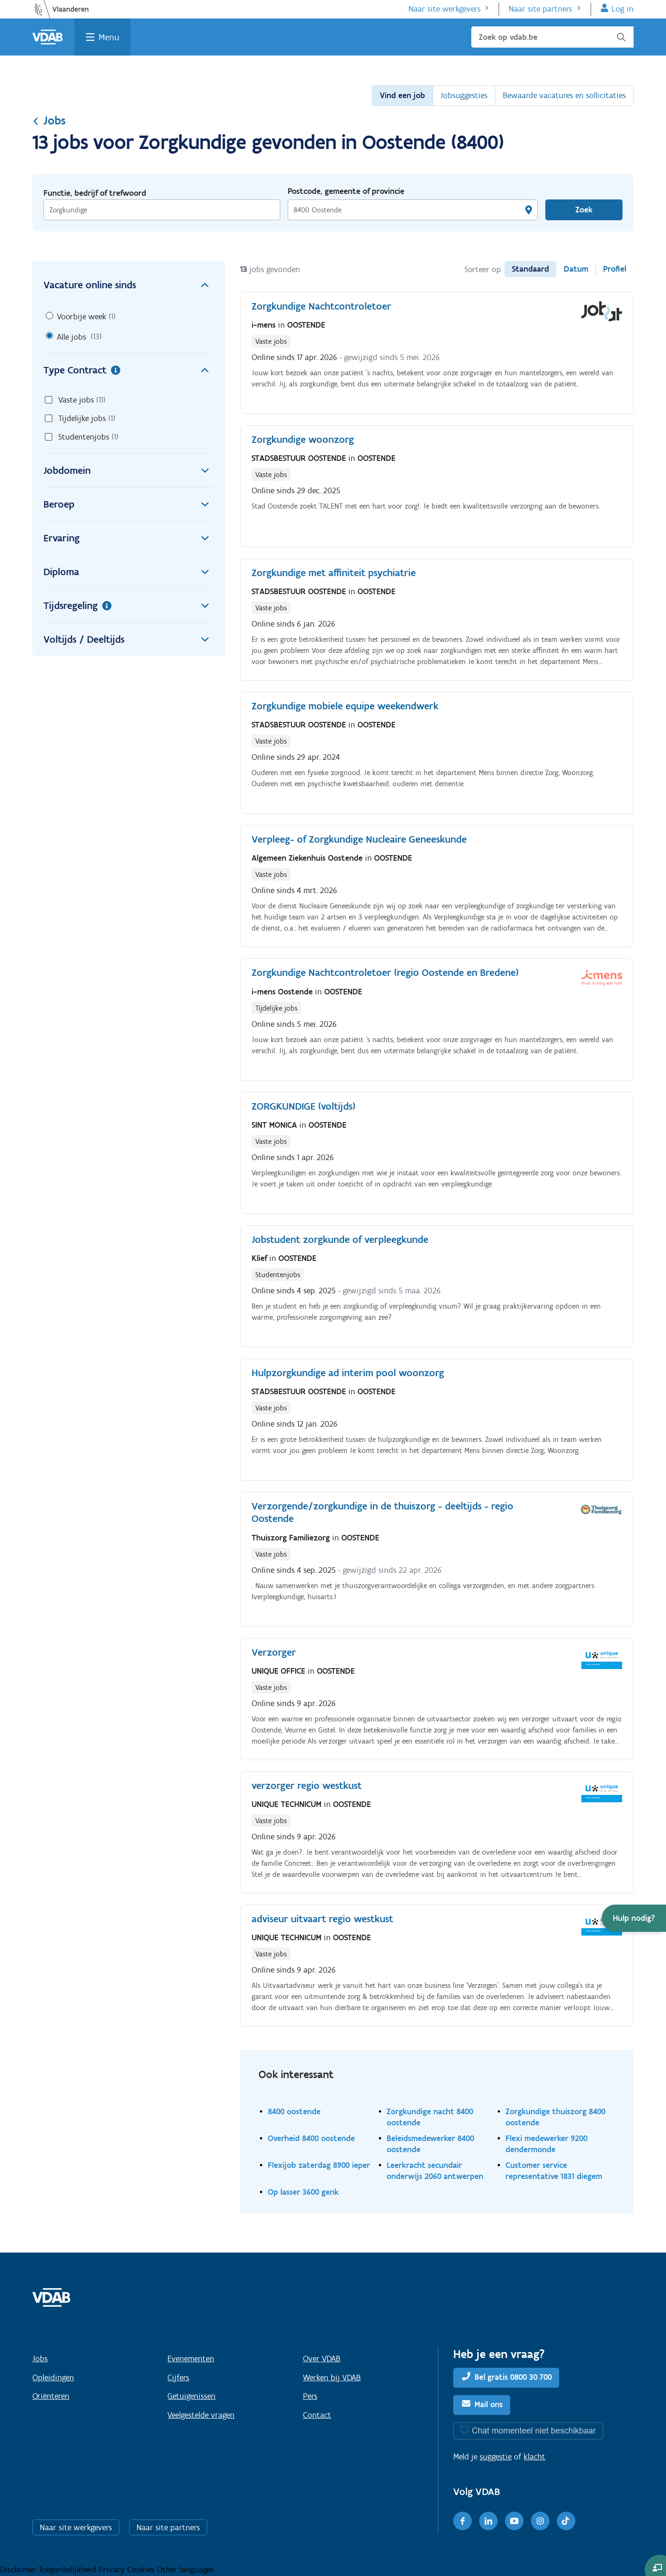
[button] (634, 1918)
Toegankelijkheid (68, 2569)
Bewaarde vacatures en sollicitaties (564, 95)
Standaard (530, 269)
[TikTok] (566, 2521)
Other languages (185, 2569)
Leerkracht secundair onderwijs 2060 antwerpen (435, 2170)
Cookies (142, 2569)
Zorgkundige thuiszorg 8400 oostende (555, 2116)
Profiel (614, 269)
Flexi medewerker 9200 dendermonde (546, 2143)
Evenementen (190, 2358)
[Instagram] (540, 2521)
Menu (109, 37)
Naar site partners (540, 9)
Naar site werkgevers (444, 9)
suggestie (496, 2457)
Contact (317, 2415)
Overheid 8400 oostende (311, 2138)
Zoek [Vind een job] (583, 210)
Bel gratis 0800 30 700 (513, 2377)
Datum (576, 269)
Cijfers (178, 2377)
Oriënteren (50, 2396)
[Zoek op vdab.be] (552, 37)
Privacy (113, 2569)
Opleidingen (53, 2377)
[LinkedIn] (488, 2521)
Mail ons (489, 2404)
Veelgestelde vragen (200, 2415)
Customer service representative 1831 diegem (554, 2170)
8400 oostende (294, 2111)
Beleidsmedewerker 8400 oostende (430, 2143)
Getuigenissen (191, 2396)
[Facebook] (462, 2521)
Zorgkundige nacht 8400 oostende (430, 2116)
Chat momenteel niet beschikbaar (534, 2430)
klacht (534, 2457)
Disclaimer (19, 2569)
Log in (622, 9)
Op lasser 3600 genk (303, 2192)
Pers (310, 2396)
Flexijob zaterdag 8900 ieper (319, 2165)
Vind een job (402, 95)
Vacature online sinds (128, 285)
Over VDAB (321, 2358)
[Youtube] (514, 2521)
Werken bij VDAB (332, 2377)
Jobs (49, 120)
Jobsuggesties (463, 95)
